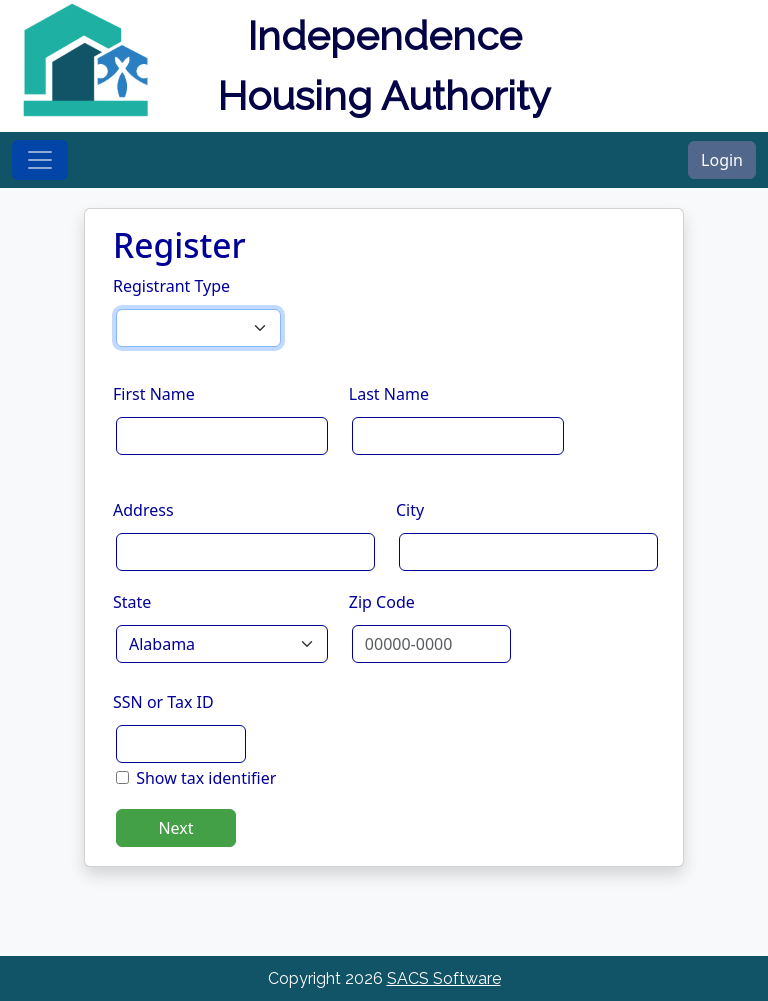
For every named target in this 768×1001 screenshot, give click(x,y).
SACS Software (444, 978)
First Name (154, 394)
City (410, 510)
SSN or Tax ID (163, 702)
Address (143, 510)
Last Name (389, 394)
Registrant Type (171, 286)
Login (722, 160)
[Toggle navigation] (40, 160)
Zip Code (382, 602)
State (132, 602)
